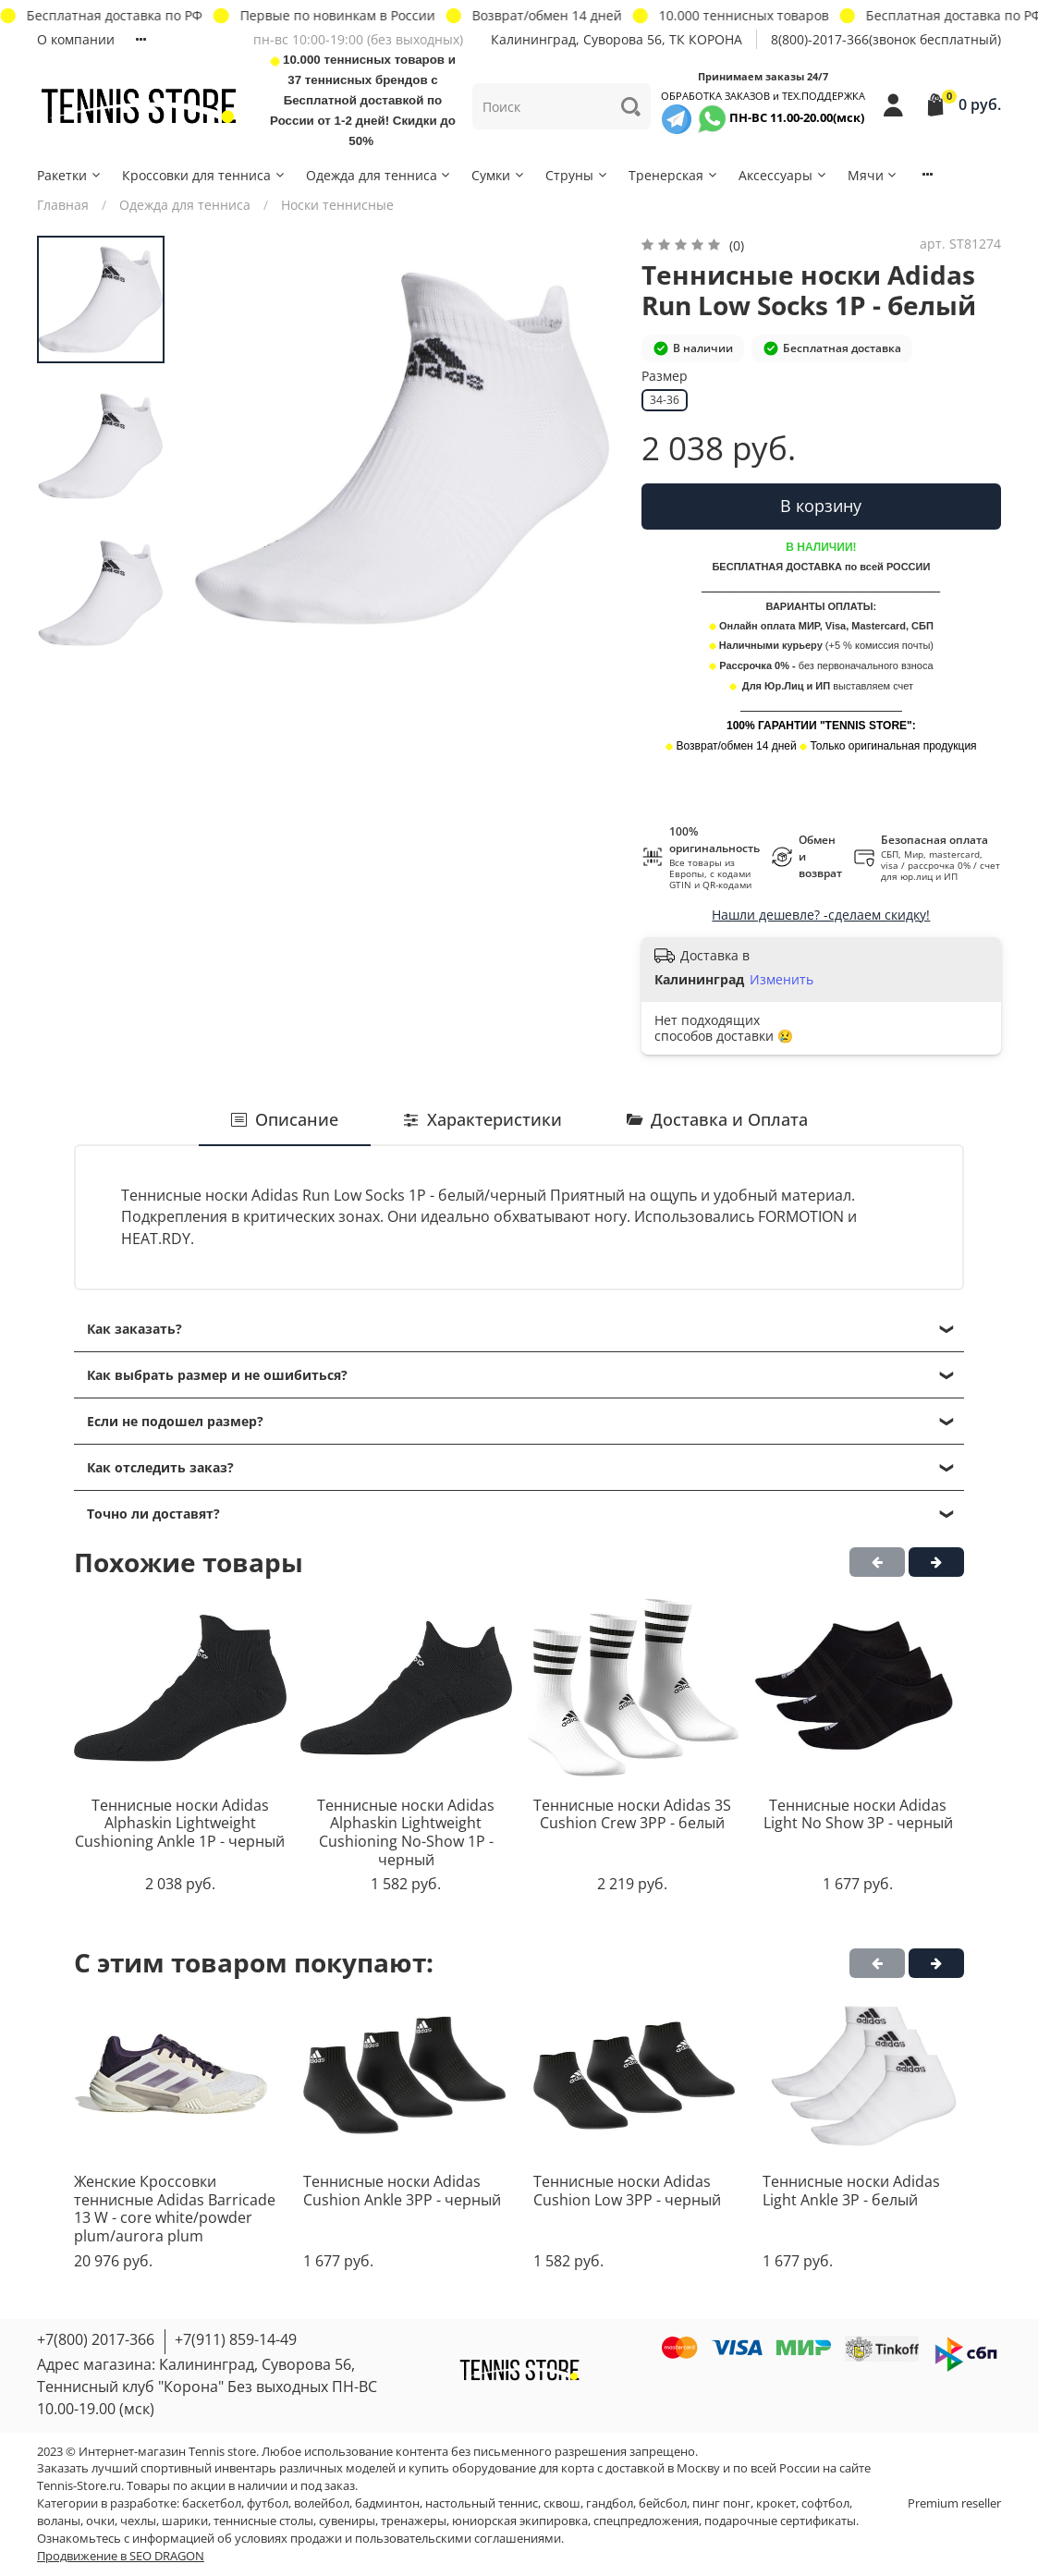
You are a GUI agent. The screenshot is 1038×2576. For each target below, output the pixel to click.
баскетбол (211, 2503)
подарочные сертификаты (780, 2521)
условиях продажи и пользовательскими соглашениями (398, 2538)
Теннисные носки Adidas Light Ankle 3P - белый (851, 2190)
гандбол (609, 2503)
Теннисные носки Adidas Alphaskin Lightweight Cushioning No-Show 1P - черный (406, 1832)
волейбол (321, 2503)
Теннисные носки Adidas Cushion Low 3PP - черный (627, 2190)
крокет (776, 2503)
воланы (58, 2521)
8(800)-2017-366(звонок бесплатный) (886, 39)
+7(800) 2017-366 (95, 2339)
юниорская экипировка (520, 2521)
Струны (577, 175)
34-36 (664, 400)
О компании (76, 39)
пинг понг (721, 2503)
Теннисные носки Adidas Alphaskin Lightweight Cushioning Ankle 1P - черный (180, 1823)
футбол (267, 2503)
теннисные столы (263, 2521)
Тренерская (674, 175)
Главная (63, 205)
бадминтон (387, 2503)
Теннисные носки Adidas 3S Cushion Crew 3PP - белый (632, 1814)
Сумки (498, 175)
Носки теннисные (337, 205)
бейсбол (663, 2503)
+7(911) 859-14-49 (236, 2339)
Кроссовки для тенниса (204, 175)
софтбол (825, 2503)
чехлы (138, 2521)
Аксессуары (783, 175)
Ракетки (70, 175)
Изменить (781, 979)
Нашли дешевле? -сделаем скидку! (821, 914)
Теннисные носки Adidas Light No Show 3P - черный (858, 1814)
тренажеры (413, 2521)
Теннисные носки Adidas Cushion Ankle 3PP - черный (402, 2190)
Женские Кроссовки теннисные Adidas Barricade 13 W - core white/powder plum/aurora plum (174, 2208)
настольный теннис (481, 2503)
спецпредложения (646, 2521)
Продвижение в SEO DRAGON (120, 2556)
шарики (185, 2521)
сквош (561, 2503)
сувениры (347, 2521)
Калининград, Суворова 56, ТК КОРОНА (616, 39)
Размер (664, 377)
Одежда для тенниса (379, 175)
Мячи (873, 175)
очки (100, 2521)
